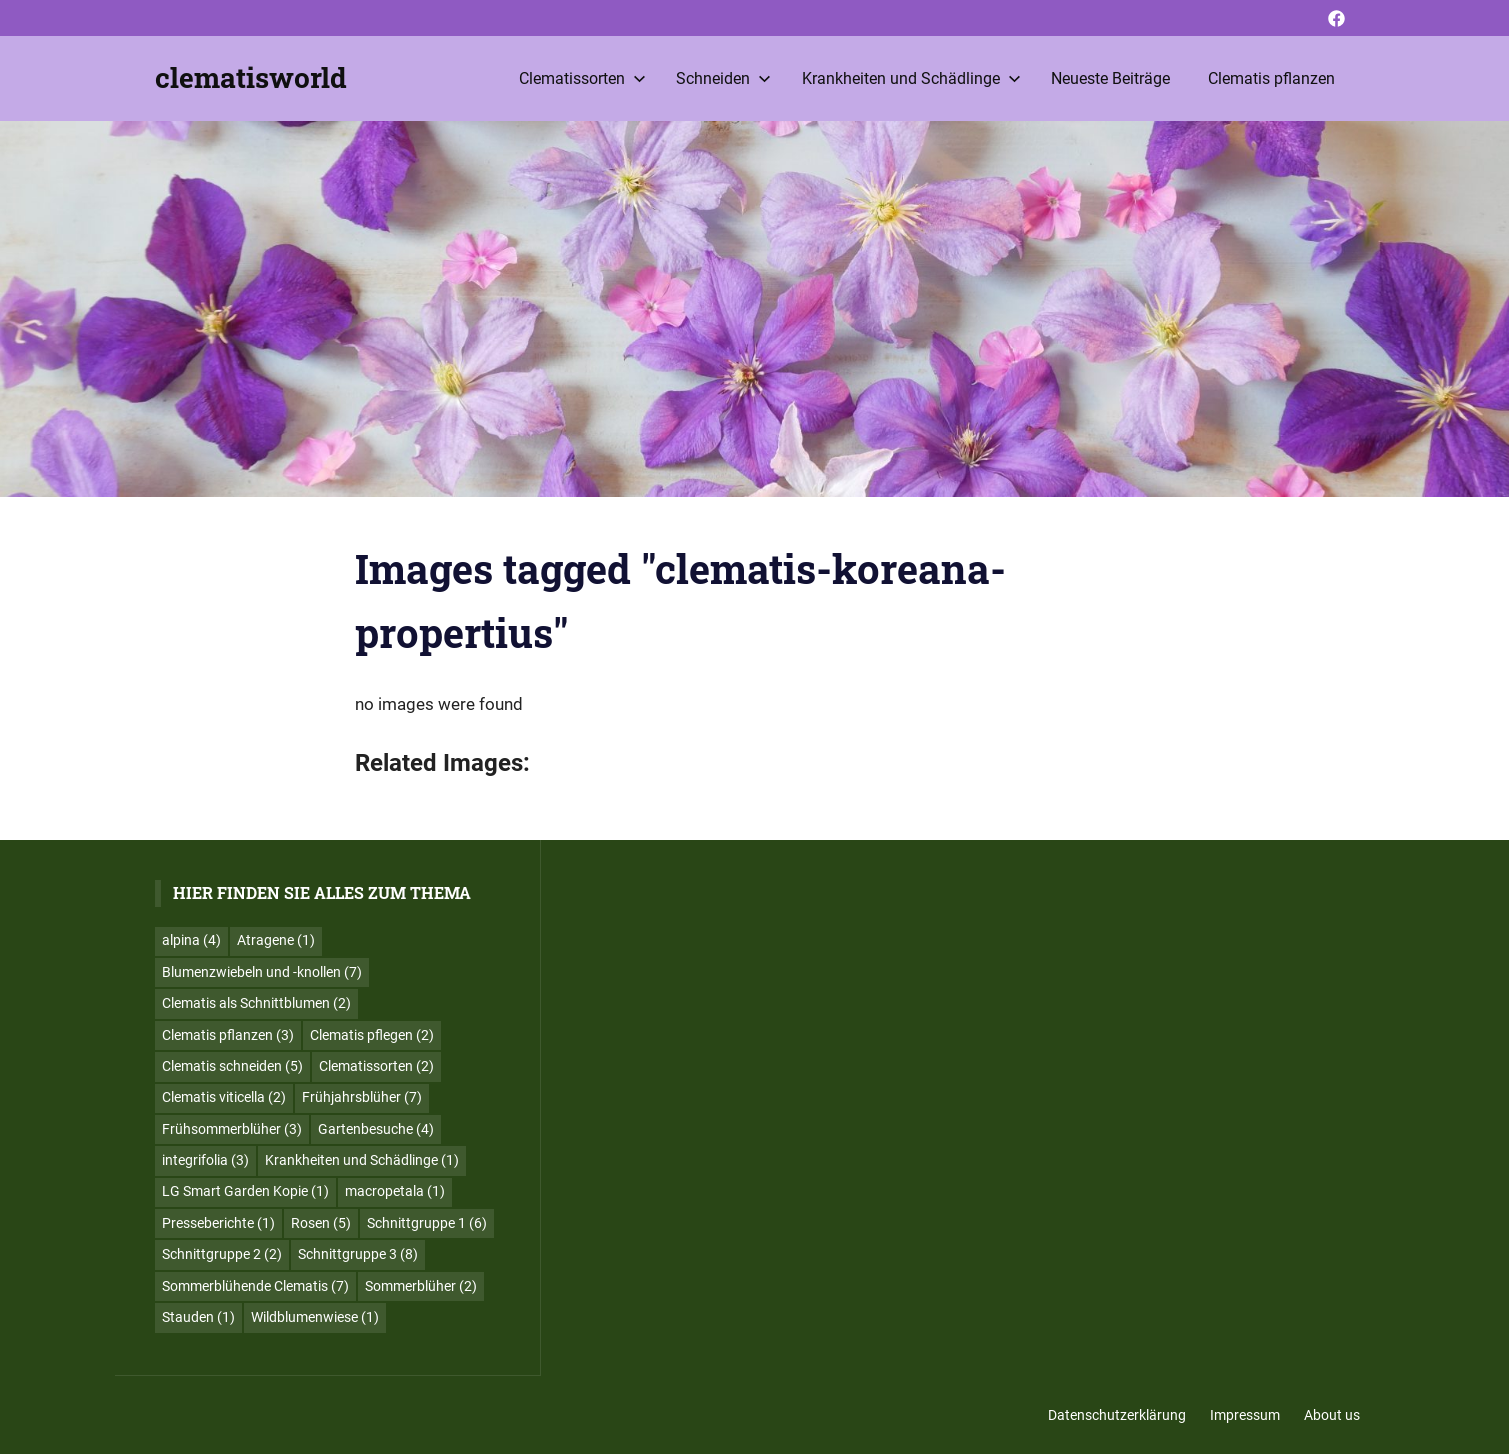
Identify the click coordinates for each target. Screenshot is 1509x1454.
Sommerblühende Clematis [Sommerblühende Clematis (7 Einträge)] (255, 1286)
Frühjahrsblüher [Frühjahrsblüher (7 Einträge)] (362, 1097)
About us (1332, 1415)
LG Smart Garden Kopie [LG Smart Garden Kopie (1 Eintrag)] (245, 1191)
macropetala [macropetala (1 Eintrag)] (395, 1191)
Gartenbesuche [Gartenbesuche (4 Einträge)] (376, 1129)
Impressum (1245, 1415)
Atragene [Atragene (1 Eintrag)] (276, 940)
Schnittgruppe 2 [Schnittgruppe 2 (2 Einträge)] (222, 1254)
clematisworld (251, 77)
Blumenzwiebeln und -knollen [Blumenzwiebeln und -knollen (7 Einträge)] (262, 972)
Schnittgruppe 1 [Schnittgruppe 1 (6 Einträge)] (427, 1223)
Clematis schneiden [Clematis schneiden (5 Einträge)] (232, 1066)
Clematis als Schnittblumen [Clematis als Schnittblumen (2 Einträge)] (256, 1003)
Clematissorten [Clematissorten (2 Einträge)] (376, 1066)
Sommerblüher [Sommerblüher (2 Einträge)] (421, 1286)
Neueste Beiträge (1110, 78)
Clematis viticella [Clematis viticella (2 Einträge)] (224, 1097)
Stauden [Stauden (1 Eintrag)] (198, 1317)
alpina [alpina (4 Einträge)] (191, 940)
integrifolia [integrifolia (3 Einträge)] (205, 1160)
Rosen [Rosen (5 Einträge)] (321, 1223)
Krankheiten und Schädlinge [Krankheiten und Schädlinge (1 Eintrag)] (362, 1160)
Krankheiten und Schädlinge (911, 78)
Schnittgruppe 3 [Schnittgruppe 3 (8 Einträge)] (358, 1254)
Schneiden (723, 78)
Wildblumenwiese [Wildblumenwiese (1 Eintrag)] (315, 1317)
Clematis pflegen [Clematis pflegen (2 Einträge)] (372, 1035)
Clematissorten (582, 78)
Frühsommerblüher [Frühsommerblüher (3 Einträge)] (232, 1129)
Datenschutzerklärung (1117, 1415)
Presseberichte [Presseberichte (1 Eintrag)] (218, 1223)
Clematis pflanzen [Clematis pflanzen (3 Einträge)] (228, 1035)
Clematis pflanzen (1271, 78)
